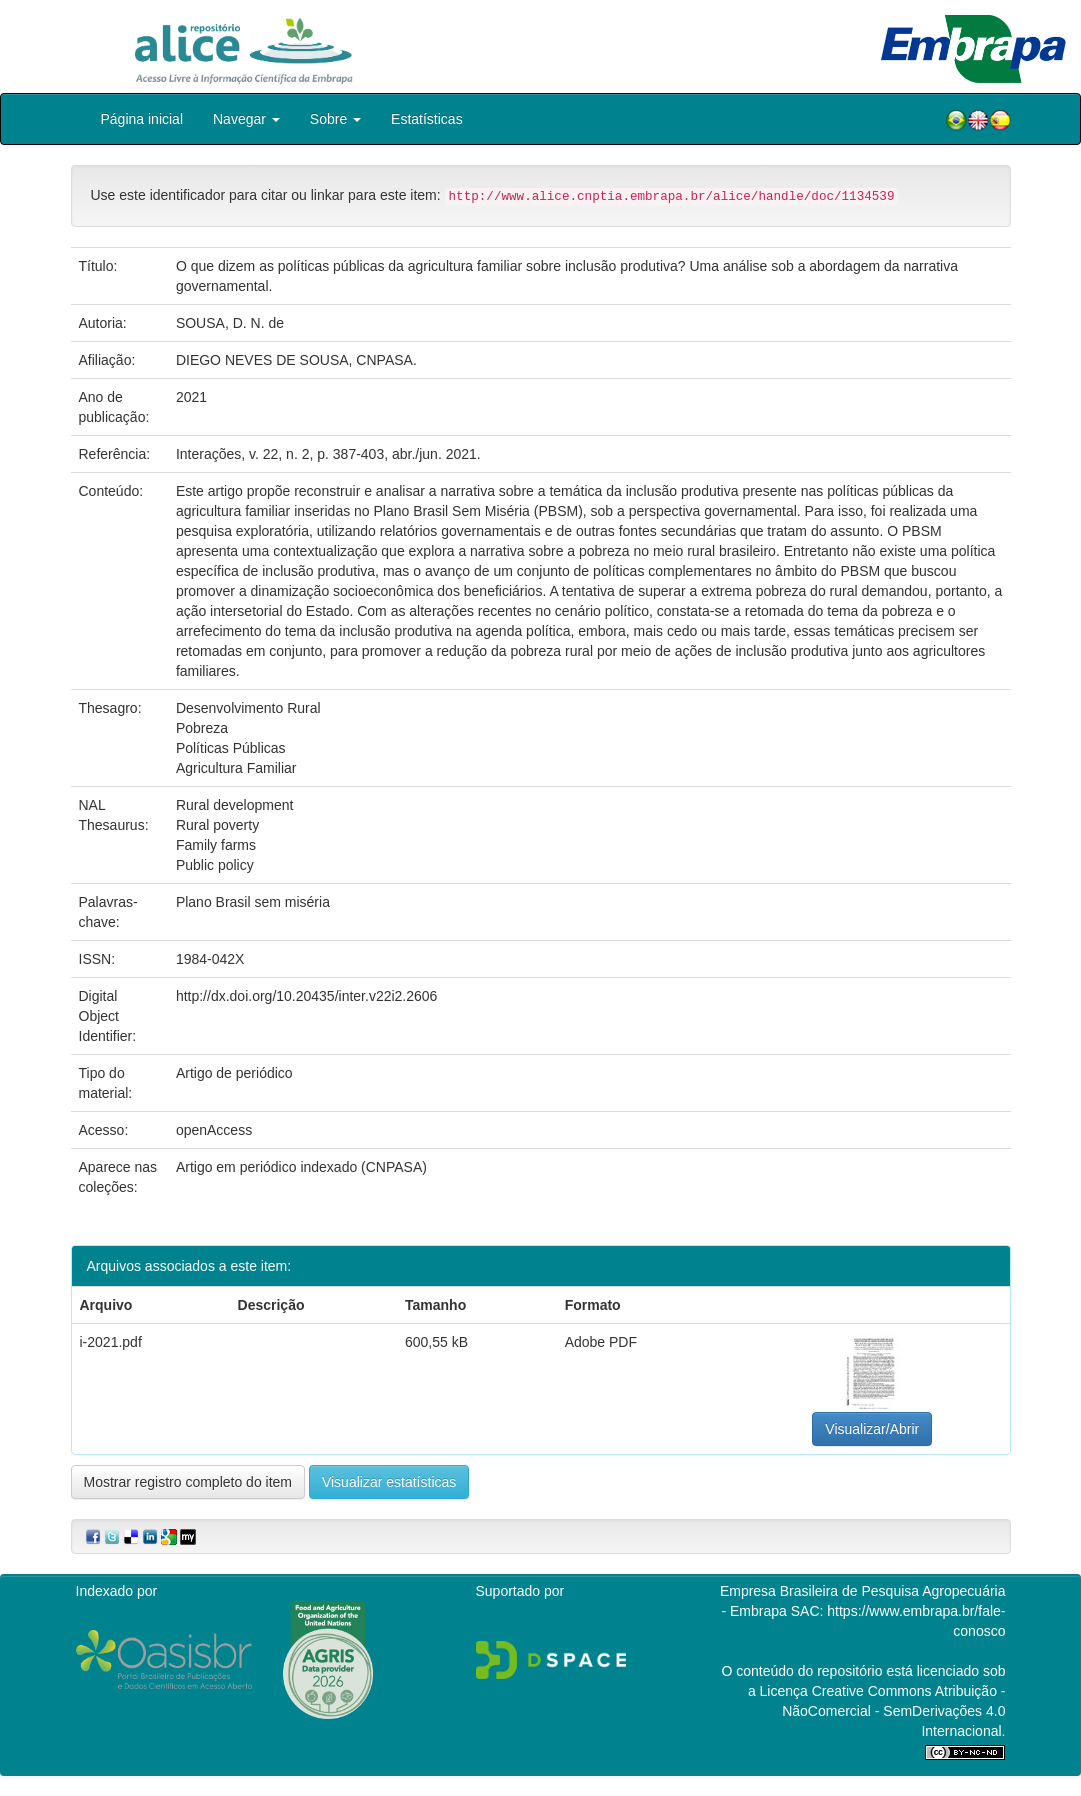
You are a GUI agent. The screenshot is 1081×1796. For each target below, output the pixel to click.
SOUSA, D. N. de (230, 323)
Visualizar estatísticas (389, 1482)
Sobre (335, 119)
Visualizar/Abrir (872, 1429)
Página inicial (142, 119)
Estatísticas (427, 119)
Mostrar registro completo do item (188, 1482)
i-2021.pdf (111, 1342)
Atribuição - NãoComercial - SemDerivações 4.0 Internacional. (893, 1711)
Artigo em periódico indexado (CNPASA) (301, 1167)
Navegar (246, 119)
